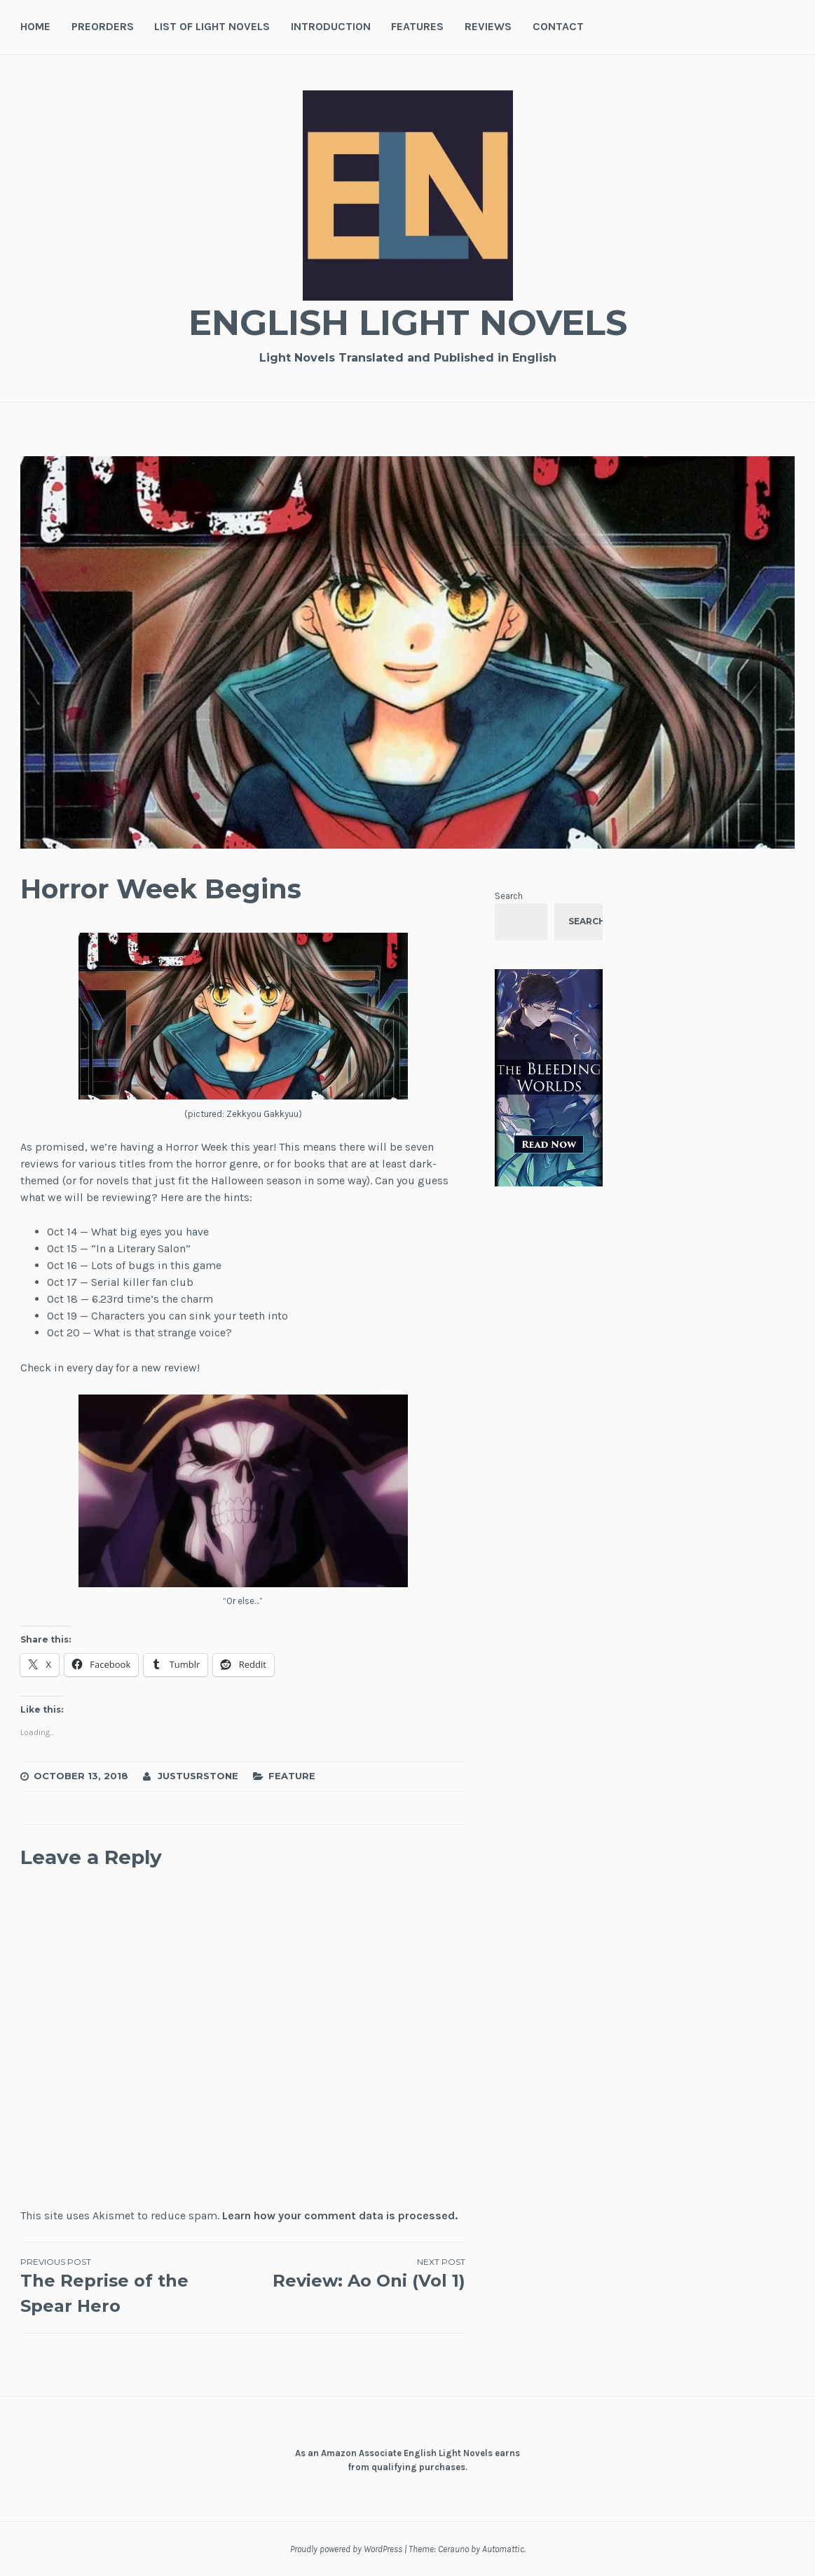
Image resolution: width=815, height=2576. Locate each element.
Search (509, 896)
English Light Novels (408, 322)
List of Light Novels (212, 26)
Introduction (331, 26)
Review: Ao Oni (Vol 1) (354, 2273)
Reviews (488, 26)
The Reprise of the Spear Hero (131, 2286)
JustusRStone (198, 1775)
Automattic (503, 2549)
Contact (558, 26)
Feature (291, 1775)
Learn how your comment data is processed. (340, 2215)
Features (417, 26)
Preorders (102, 26)
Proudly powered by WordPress (346, 2549)
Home (35, 26)
